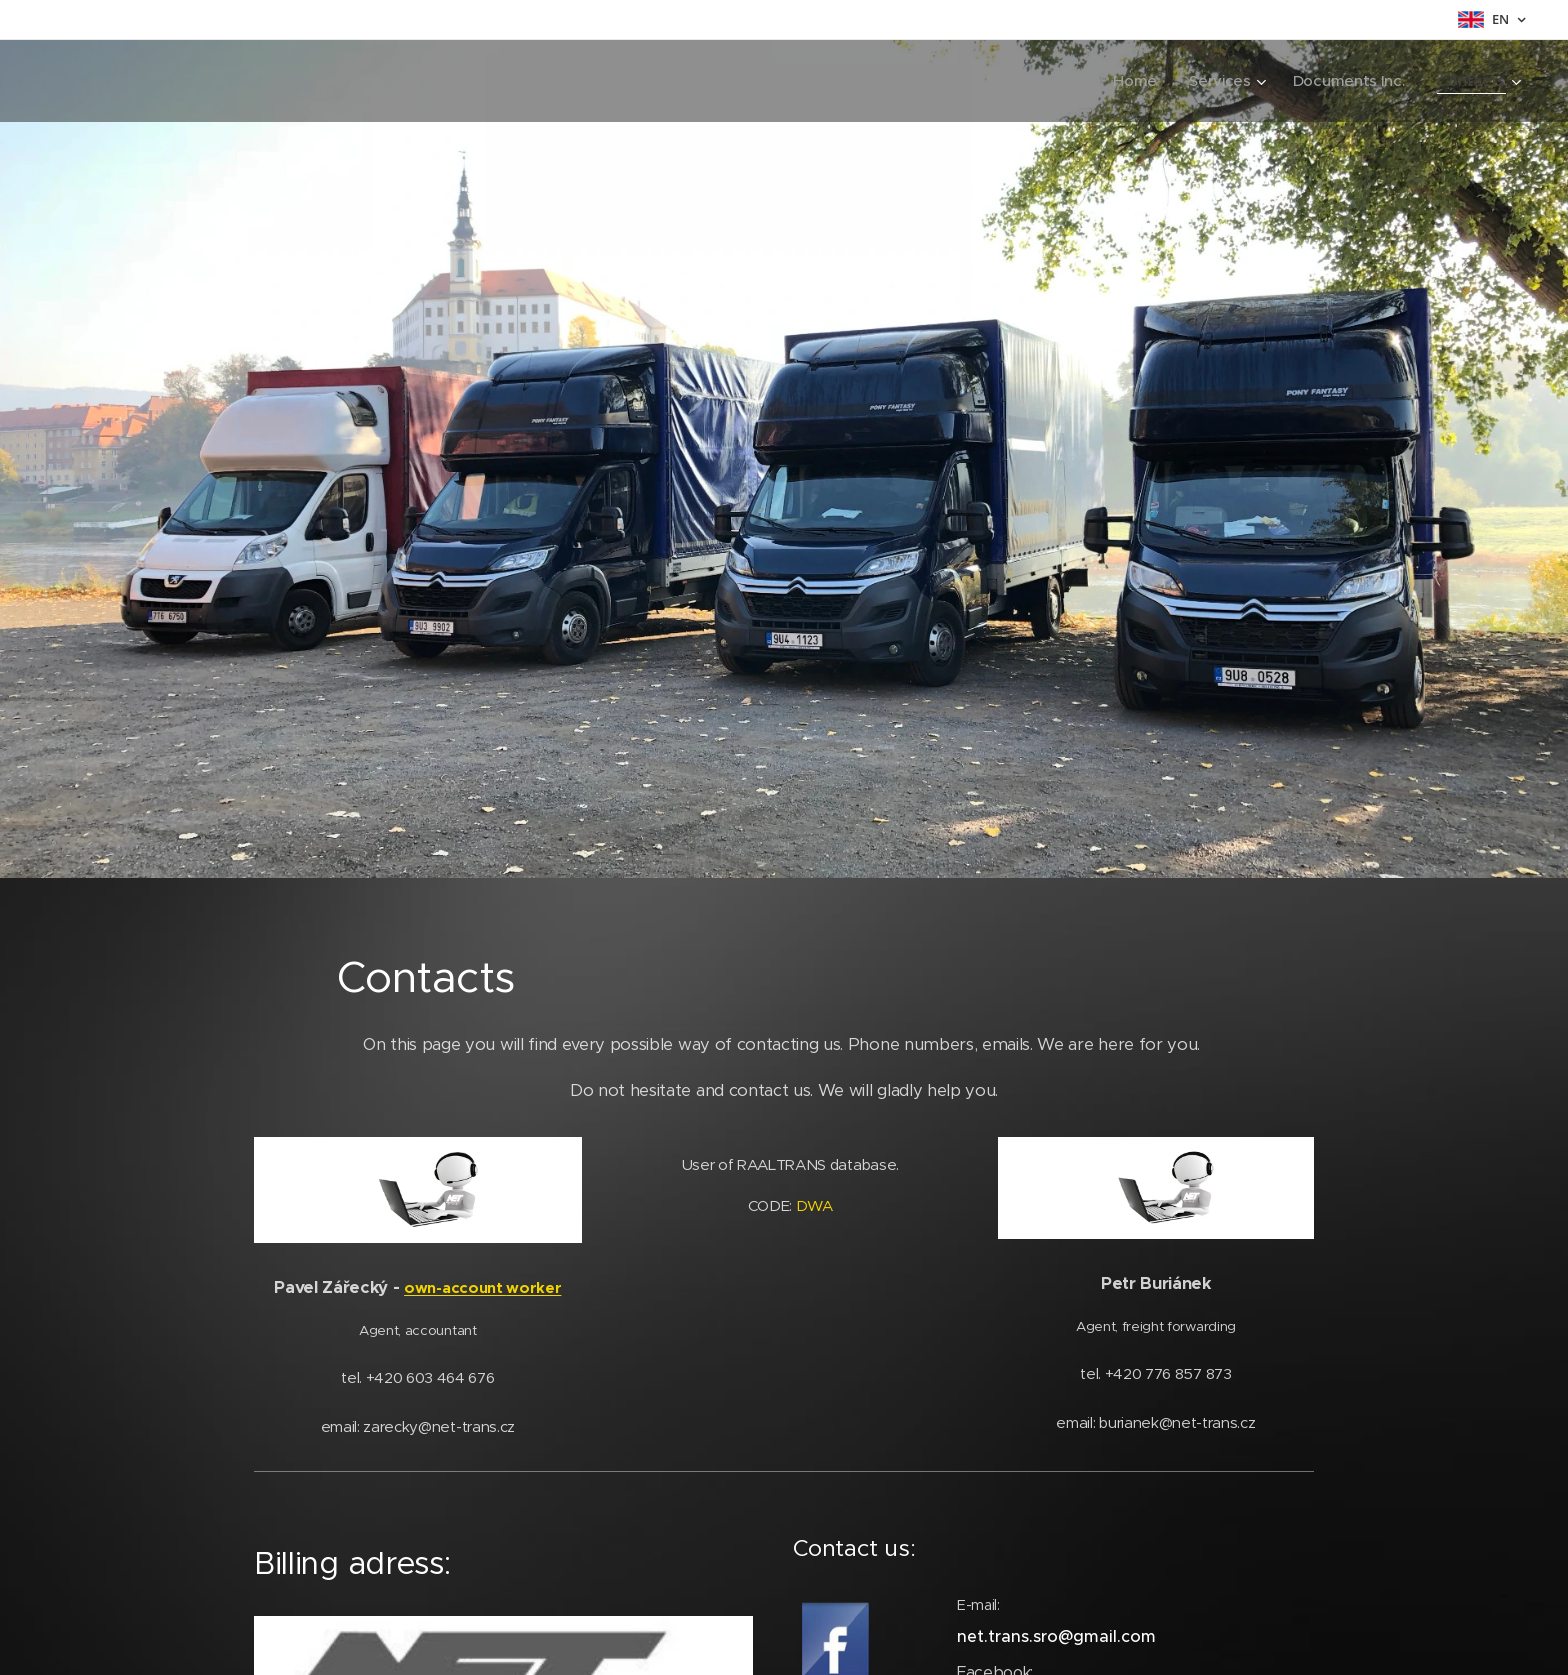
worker (533, 1287)
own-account (455, 1287)
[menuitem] (1131, 81)
